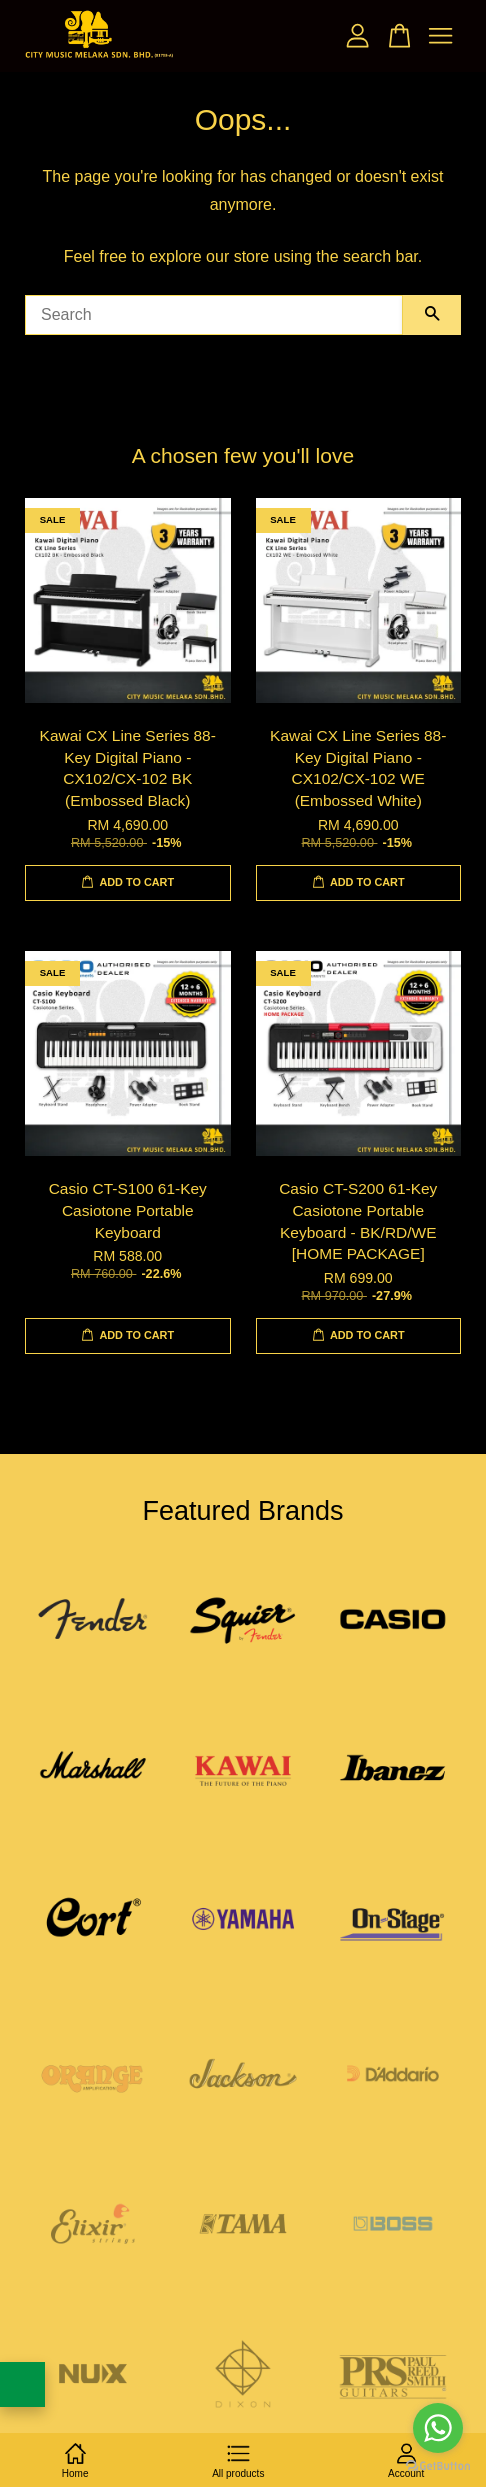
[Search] (214, 315)
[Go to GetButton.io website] (438, 2466)
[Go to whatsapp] (438, 2428)
